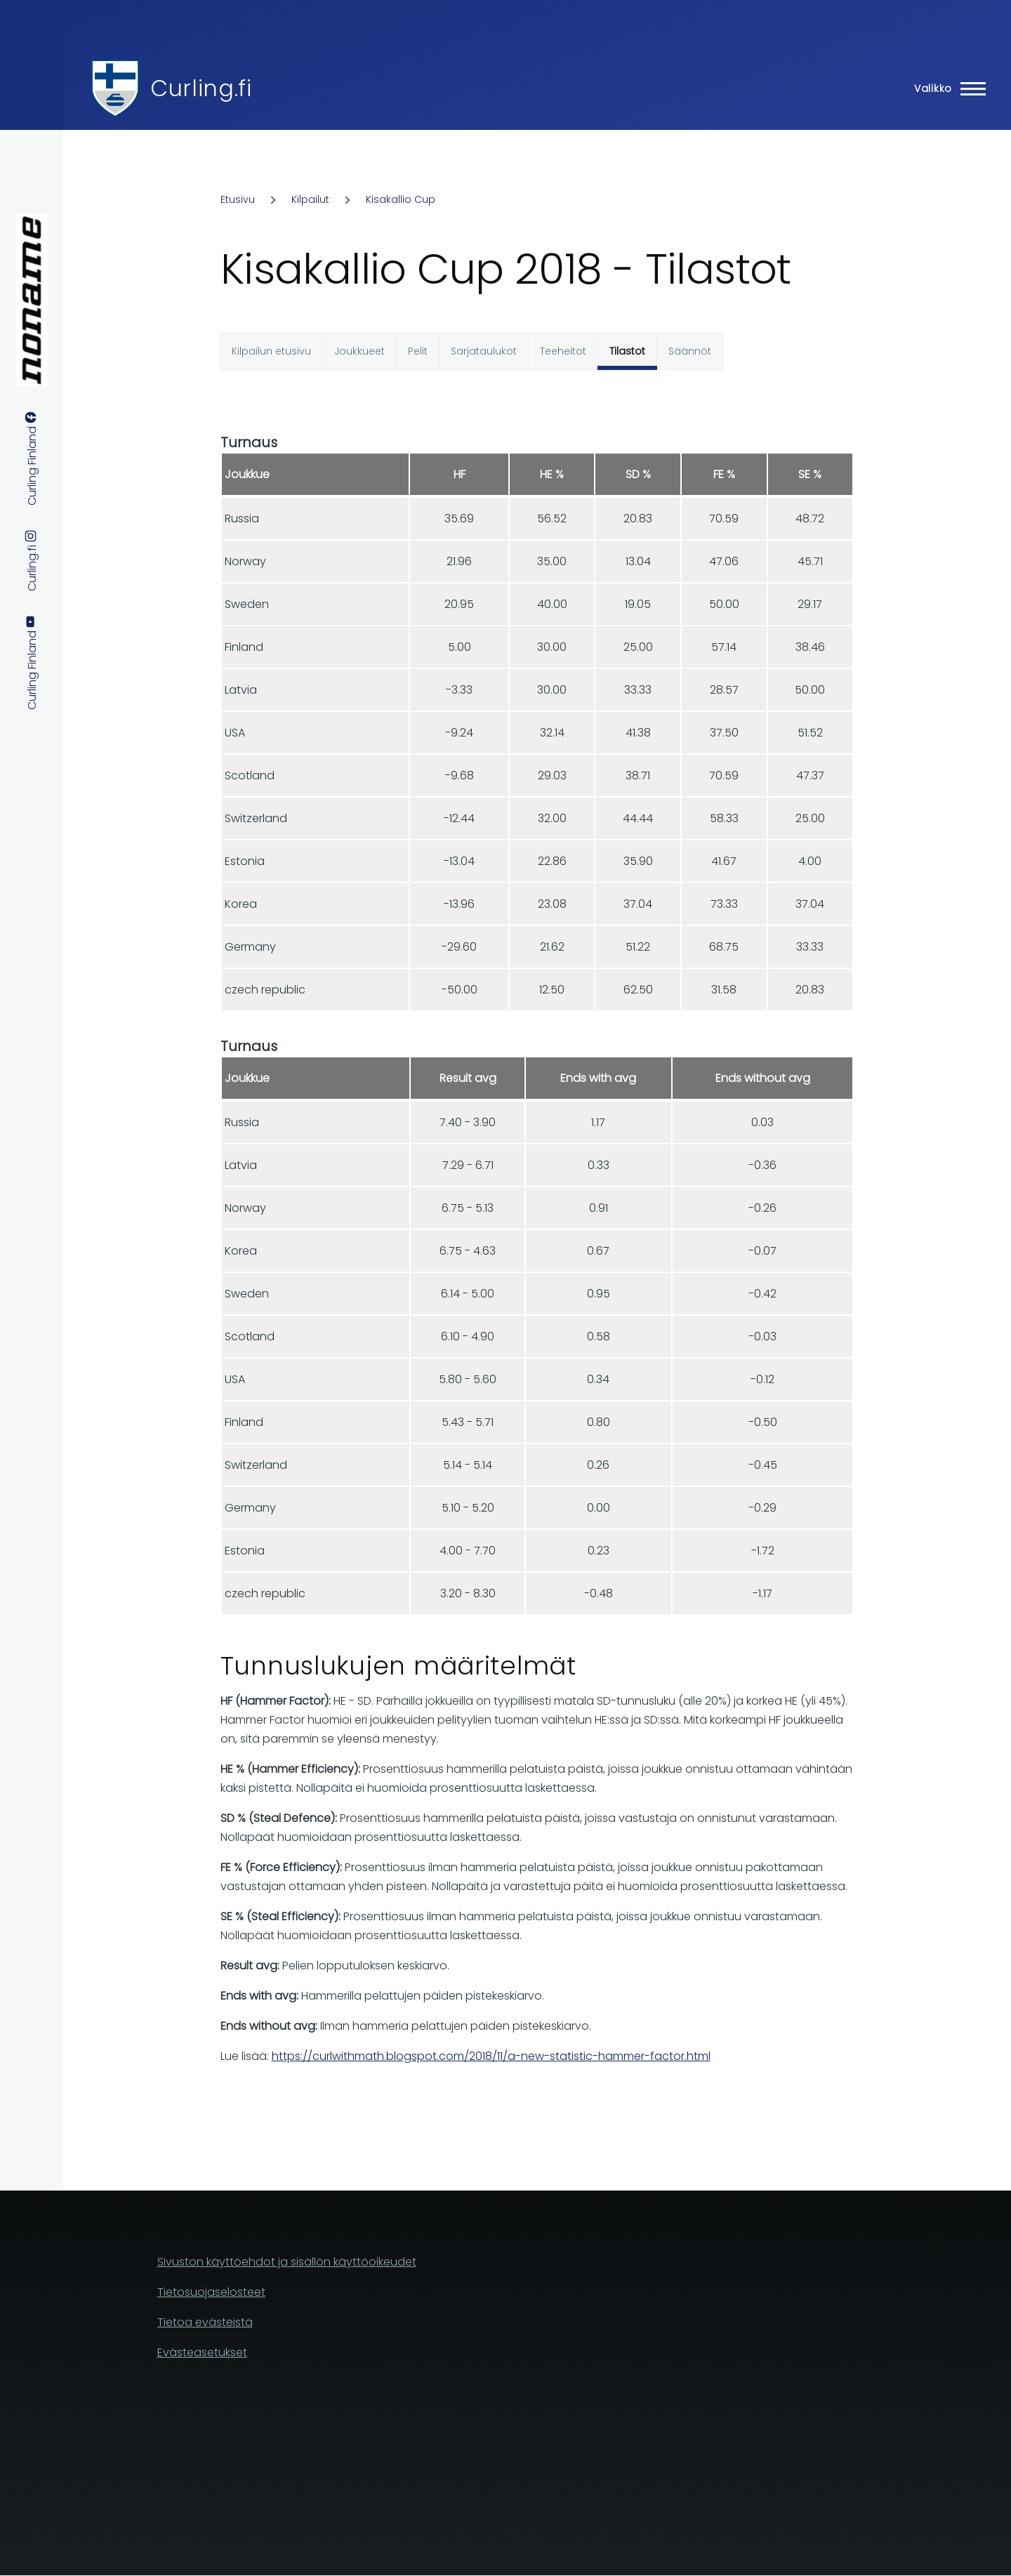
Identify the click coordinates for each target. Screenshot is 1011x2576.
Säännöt (689, 351)
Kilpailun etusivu (271, 351)
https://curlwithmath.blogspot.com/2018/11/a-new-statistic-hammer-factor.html (491, 2056)
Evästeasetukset (202, 2352)
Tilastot (627, 351)
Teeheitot (563, 351)
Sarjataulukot (484, 351)
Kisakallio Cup (400, 199)
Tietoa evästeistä (205, 2322)
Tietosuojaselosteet (211, 2292)
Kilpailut (310, 199)
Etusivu (237, 199)
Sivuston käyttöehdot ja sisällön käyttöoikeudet (286, 2262)
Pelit (418, 351)
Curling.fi (200, 88)
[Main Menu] (945, 88)
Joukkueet (359, 351)
